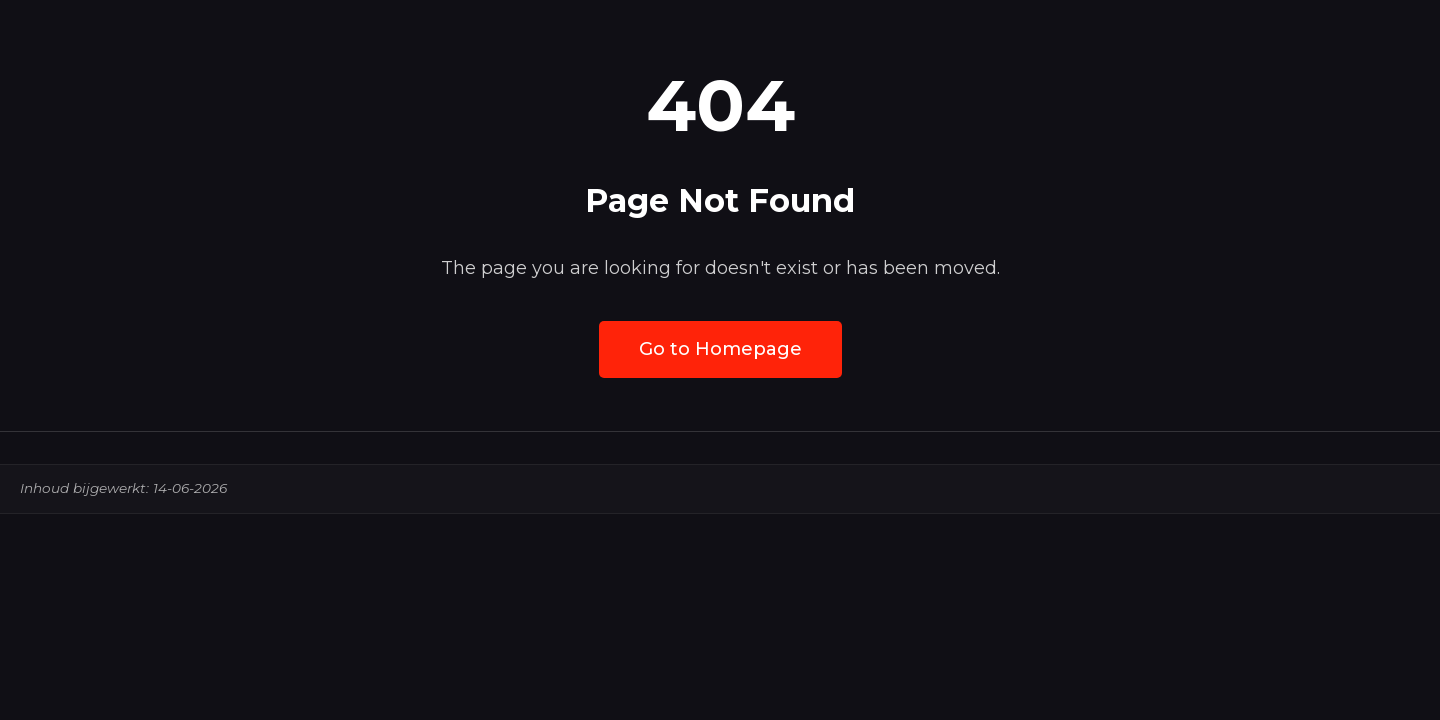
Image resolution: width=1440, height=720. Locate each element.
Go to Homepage (720, 349)
